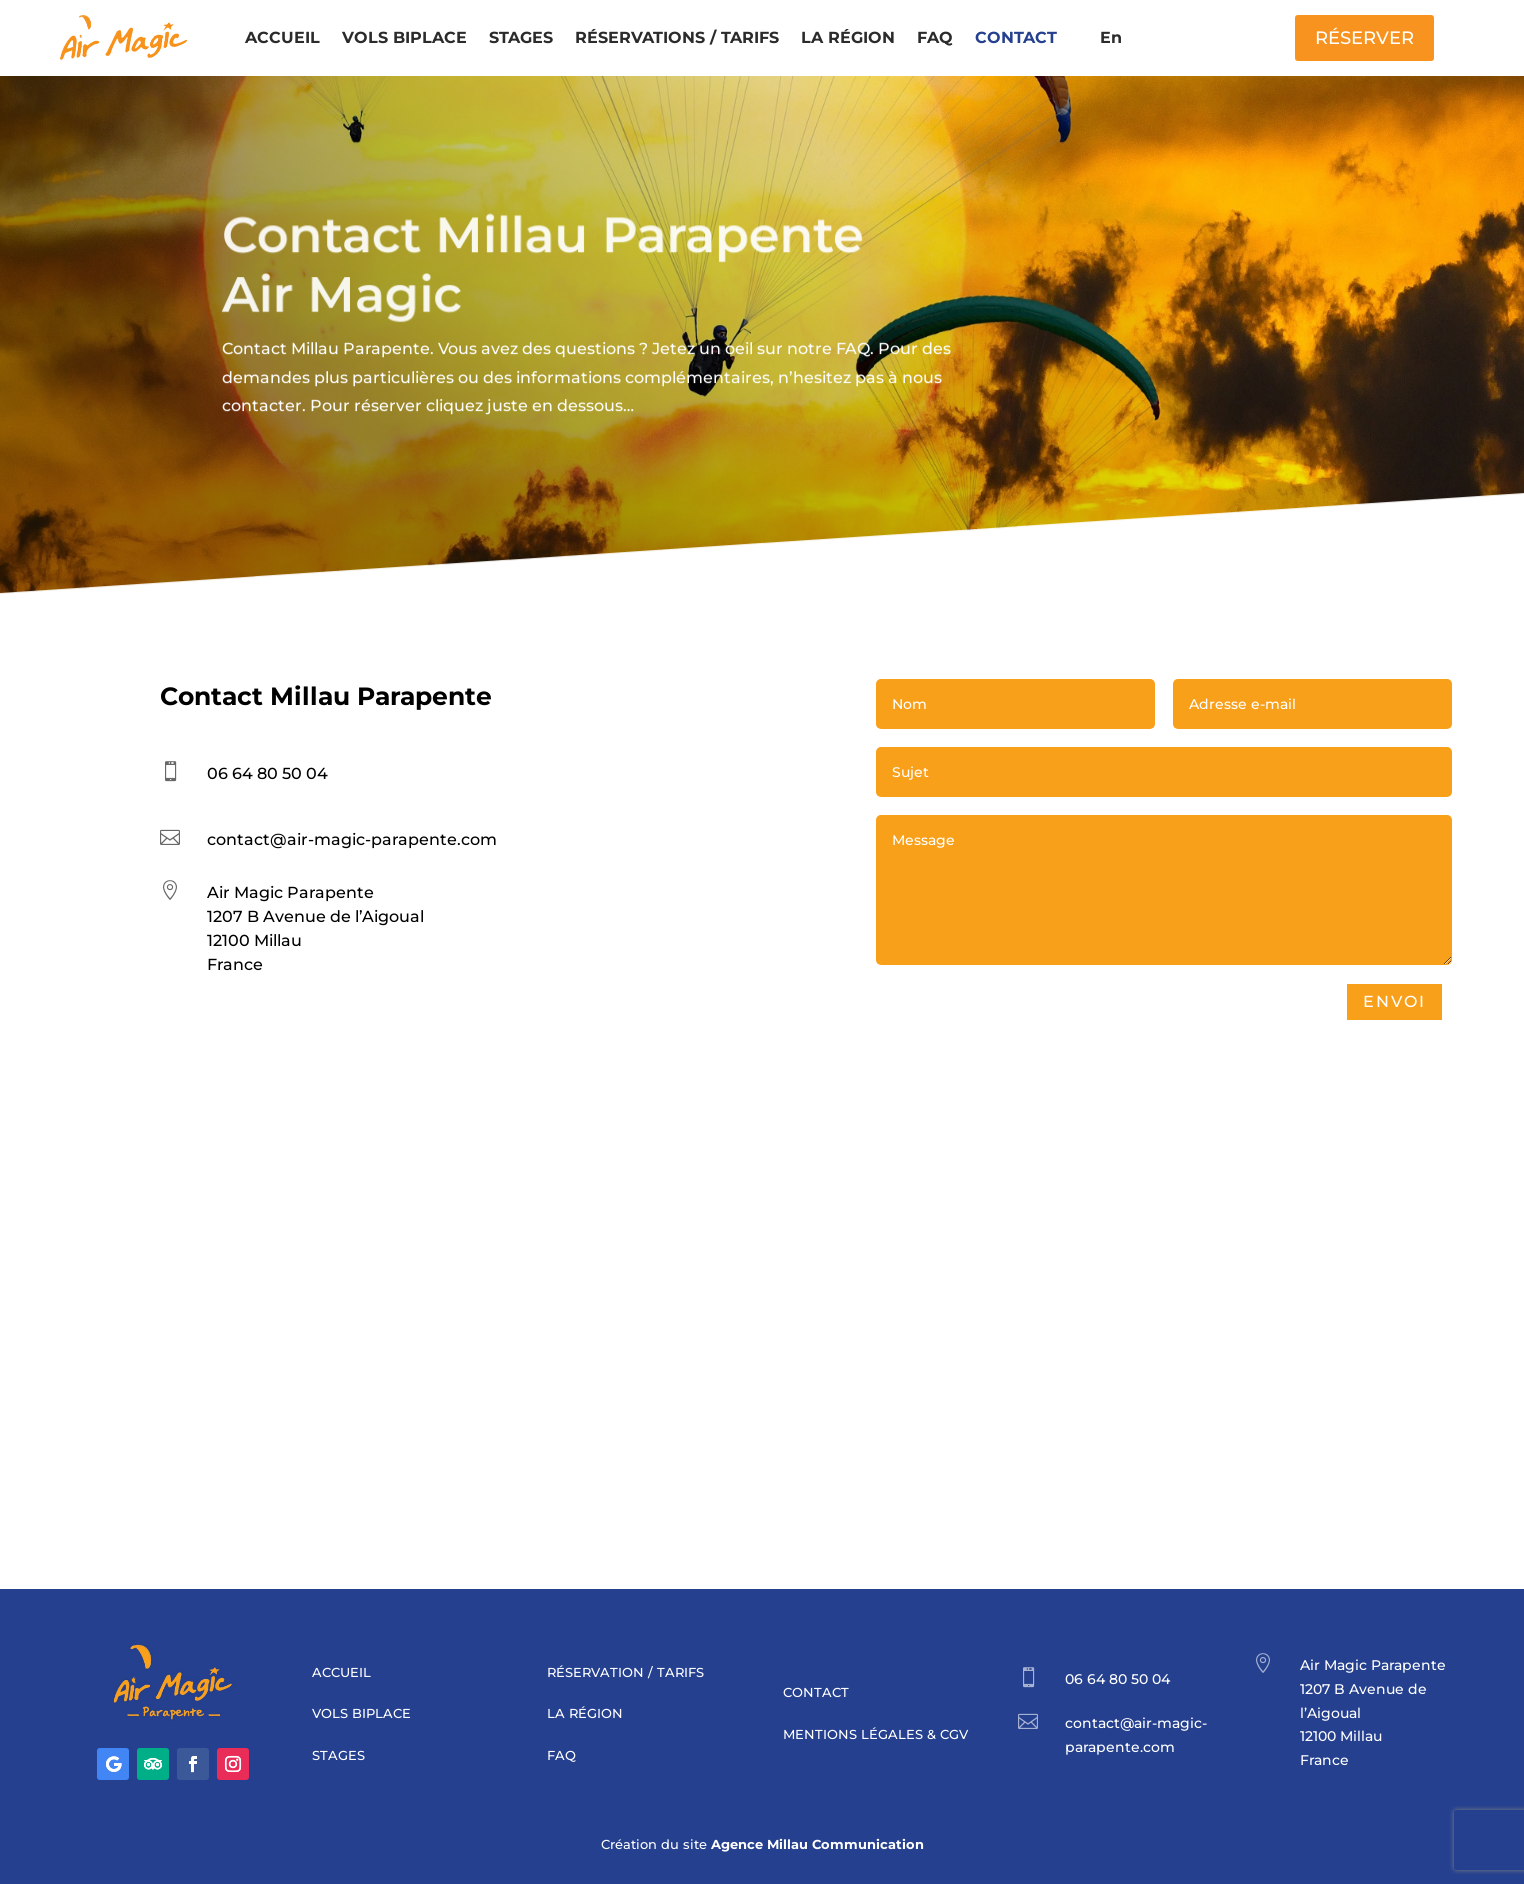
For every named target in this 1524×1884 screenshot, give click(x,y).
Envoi (1442, 1001)
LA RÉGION (848, 37)
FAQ (935, 37)
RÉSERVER (1364, 38)
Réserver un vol (322, 536)
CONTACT (1016, 37)
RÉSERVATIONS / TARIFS (677, 37)
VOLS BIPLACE (404, 37)
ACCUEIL (282, 37)
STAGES (521, 37)
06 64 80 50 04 (267, 773)
